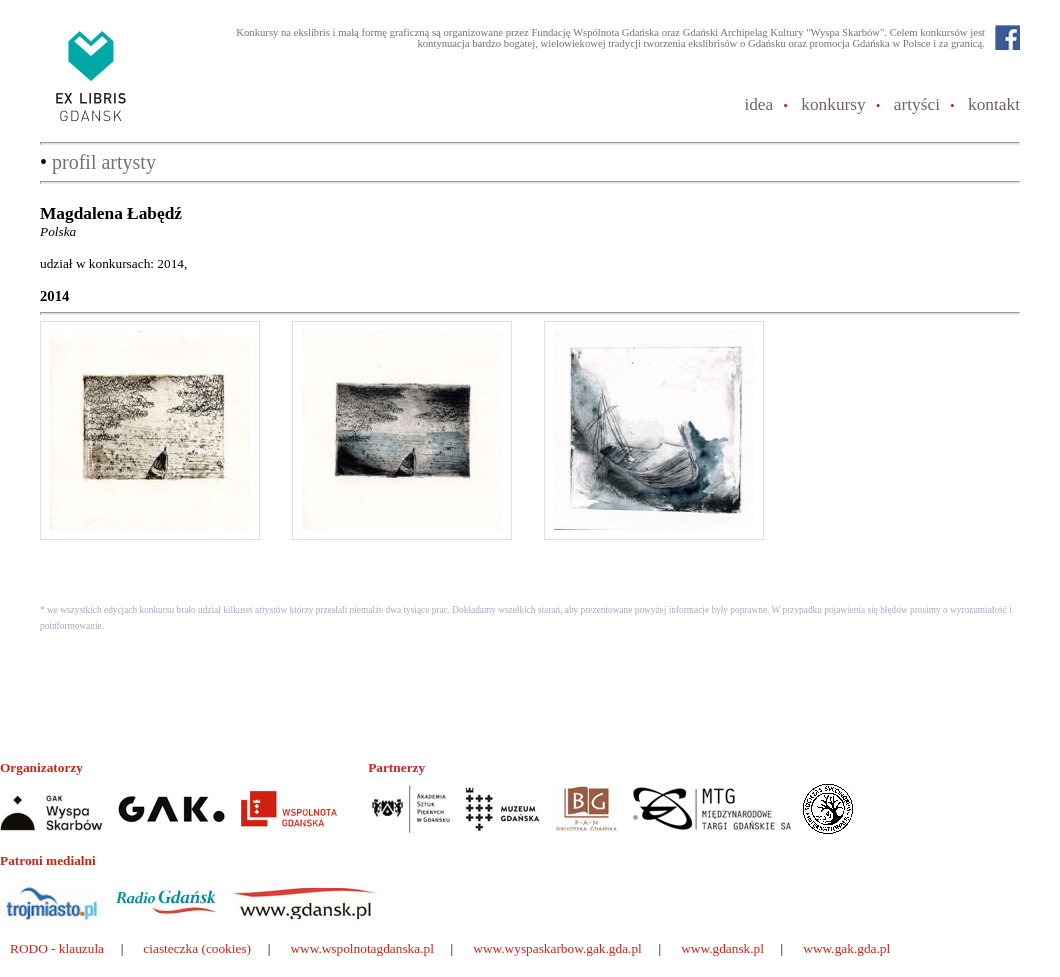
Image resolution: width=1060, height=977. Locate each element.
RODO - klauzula (57, 948)
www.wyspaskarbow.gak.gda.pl (557, 948)
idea (758, 104)
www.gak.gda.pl (846, 948)
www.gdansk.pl (722, 948)
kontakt (994, 104)
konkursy (833, 104)
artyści (917, 104)
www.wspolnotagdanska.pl (362, 948)
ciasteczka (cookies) (197, 948)
